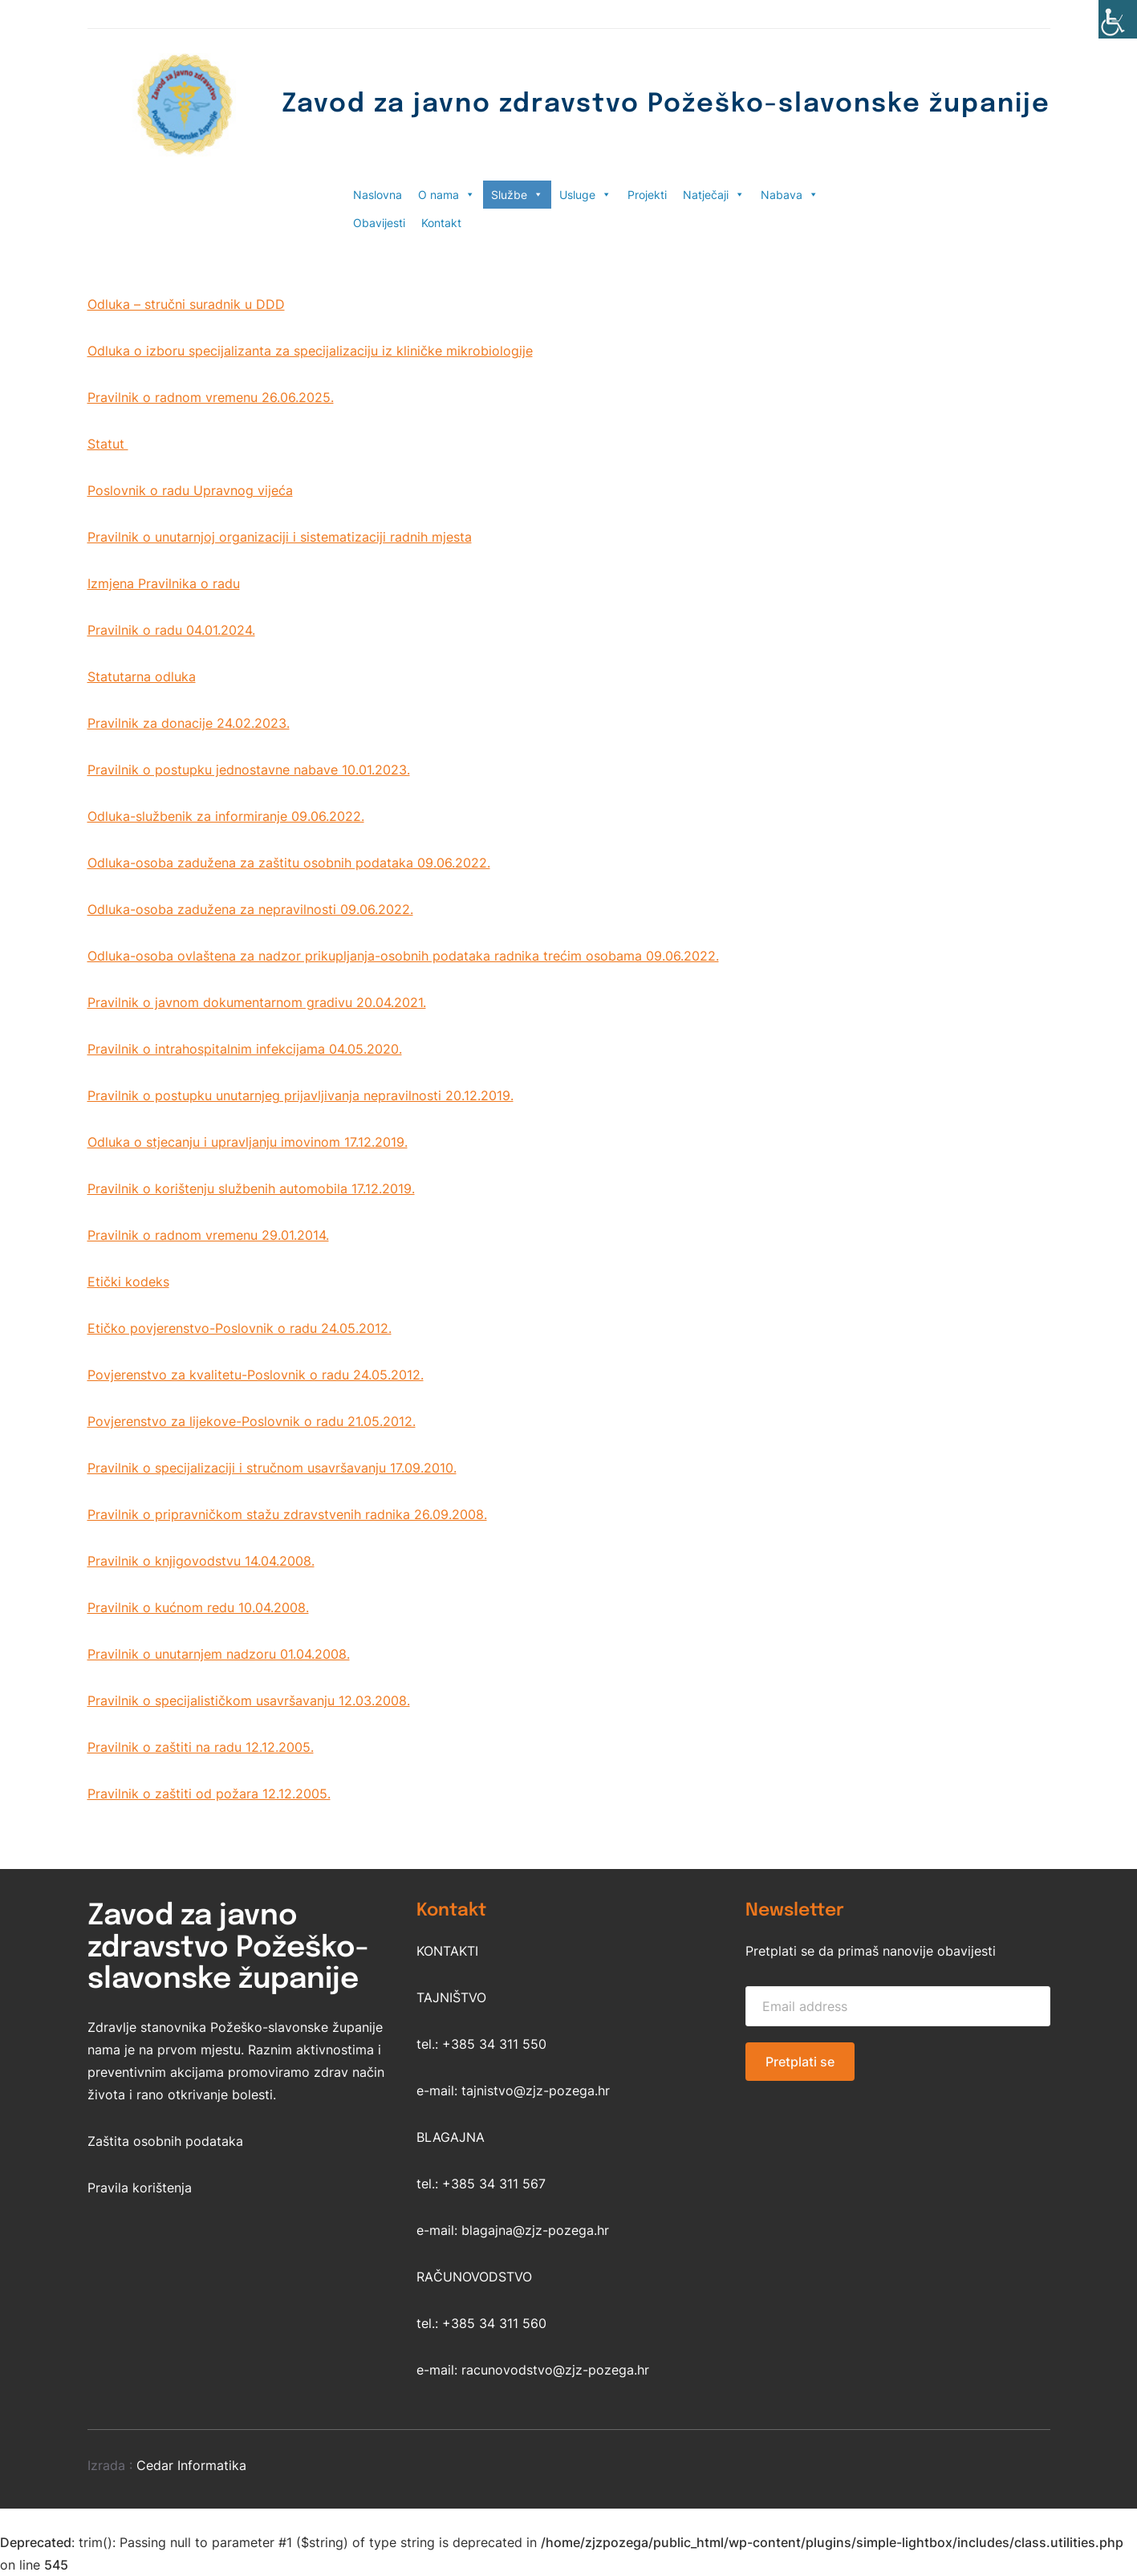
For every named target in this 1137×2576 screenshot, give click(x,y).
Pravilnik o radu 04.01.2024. (171, 630)
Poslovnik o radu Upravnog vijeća (190, 490)
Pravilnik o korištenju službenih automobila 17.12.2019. (251, 1188)
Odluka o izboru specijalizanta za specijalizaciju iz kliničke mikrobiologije (310, 351)
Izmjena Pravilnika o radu (163, 583)
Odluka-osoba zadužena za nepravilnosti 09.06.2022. (250, 909)
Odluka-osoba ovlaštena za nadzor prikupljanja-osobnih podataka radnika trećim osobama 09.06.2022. (403, 956)
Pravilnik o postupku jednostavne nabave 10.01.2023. (248, 770)
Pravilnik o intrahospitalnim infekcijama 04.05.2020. (244, 1049)
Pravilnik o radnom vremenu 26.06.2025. (210, 397)
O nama (446, 195)
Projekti (647, 194)
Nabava (789, 195)
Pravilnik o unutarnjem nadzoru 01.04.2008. (218, 1654)
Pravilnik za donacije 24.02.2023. (188, 723)
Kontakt (441, 223)
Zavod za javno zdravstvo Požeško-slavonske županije (666, 104)
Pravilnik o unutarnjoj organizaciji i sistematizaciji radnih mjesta (279, 537)
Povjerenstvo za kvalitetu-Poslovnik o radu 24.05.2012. (255, 1375)
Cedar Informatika (191, 2465)
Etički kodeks (128, 1282)
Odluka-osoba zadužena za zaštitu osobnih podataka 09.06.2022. (288, 863)
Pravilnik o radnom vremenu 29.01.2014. (208, 1235)
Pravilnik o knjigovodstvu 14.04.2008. (201, 1561)
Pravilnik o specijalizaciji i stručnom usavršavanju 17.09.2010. (272, 1468)
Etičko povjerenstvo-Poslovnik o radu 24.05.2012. (239, 1328)
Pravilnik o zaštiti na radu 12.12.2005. (200, 1747)
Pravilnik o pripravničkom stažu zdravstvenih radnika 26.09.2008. (287, 1514)
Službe (517, 195)
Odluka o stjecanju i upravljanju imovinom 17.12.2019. (247, 1142)
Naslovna (377, 194)
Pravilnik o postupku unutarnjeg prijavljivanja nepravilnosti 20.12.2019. (300, 1095)
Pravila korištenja (139, 2188)
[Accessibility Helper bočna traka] (1117, 19)
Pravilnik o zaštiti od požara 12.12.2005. (209, 1794)
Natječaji (714, 195)
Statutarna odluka (141, 676)
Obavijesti (379, 223)
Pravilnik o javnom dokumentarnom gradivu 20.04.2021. (256, 1002)
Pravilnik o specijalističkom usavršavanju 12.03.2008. (248, 1700)
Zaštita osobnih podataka (165, 2141)
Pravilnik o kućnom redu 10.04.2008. (198, 1607)
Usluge (585, 195)
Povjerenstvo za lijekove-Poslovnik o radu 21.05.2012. (251, 1421)
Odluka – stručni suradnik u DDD (186, 304)
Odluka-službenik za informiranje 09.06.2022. (225, 816)
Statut (107, 444)
